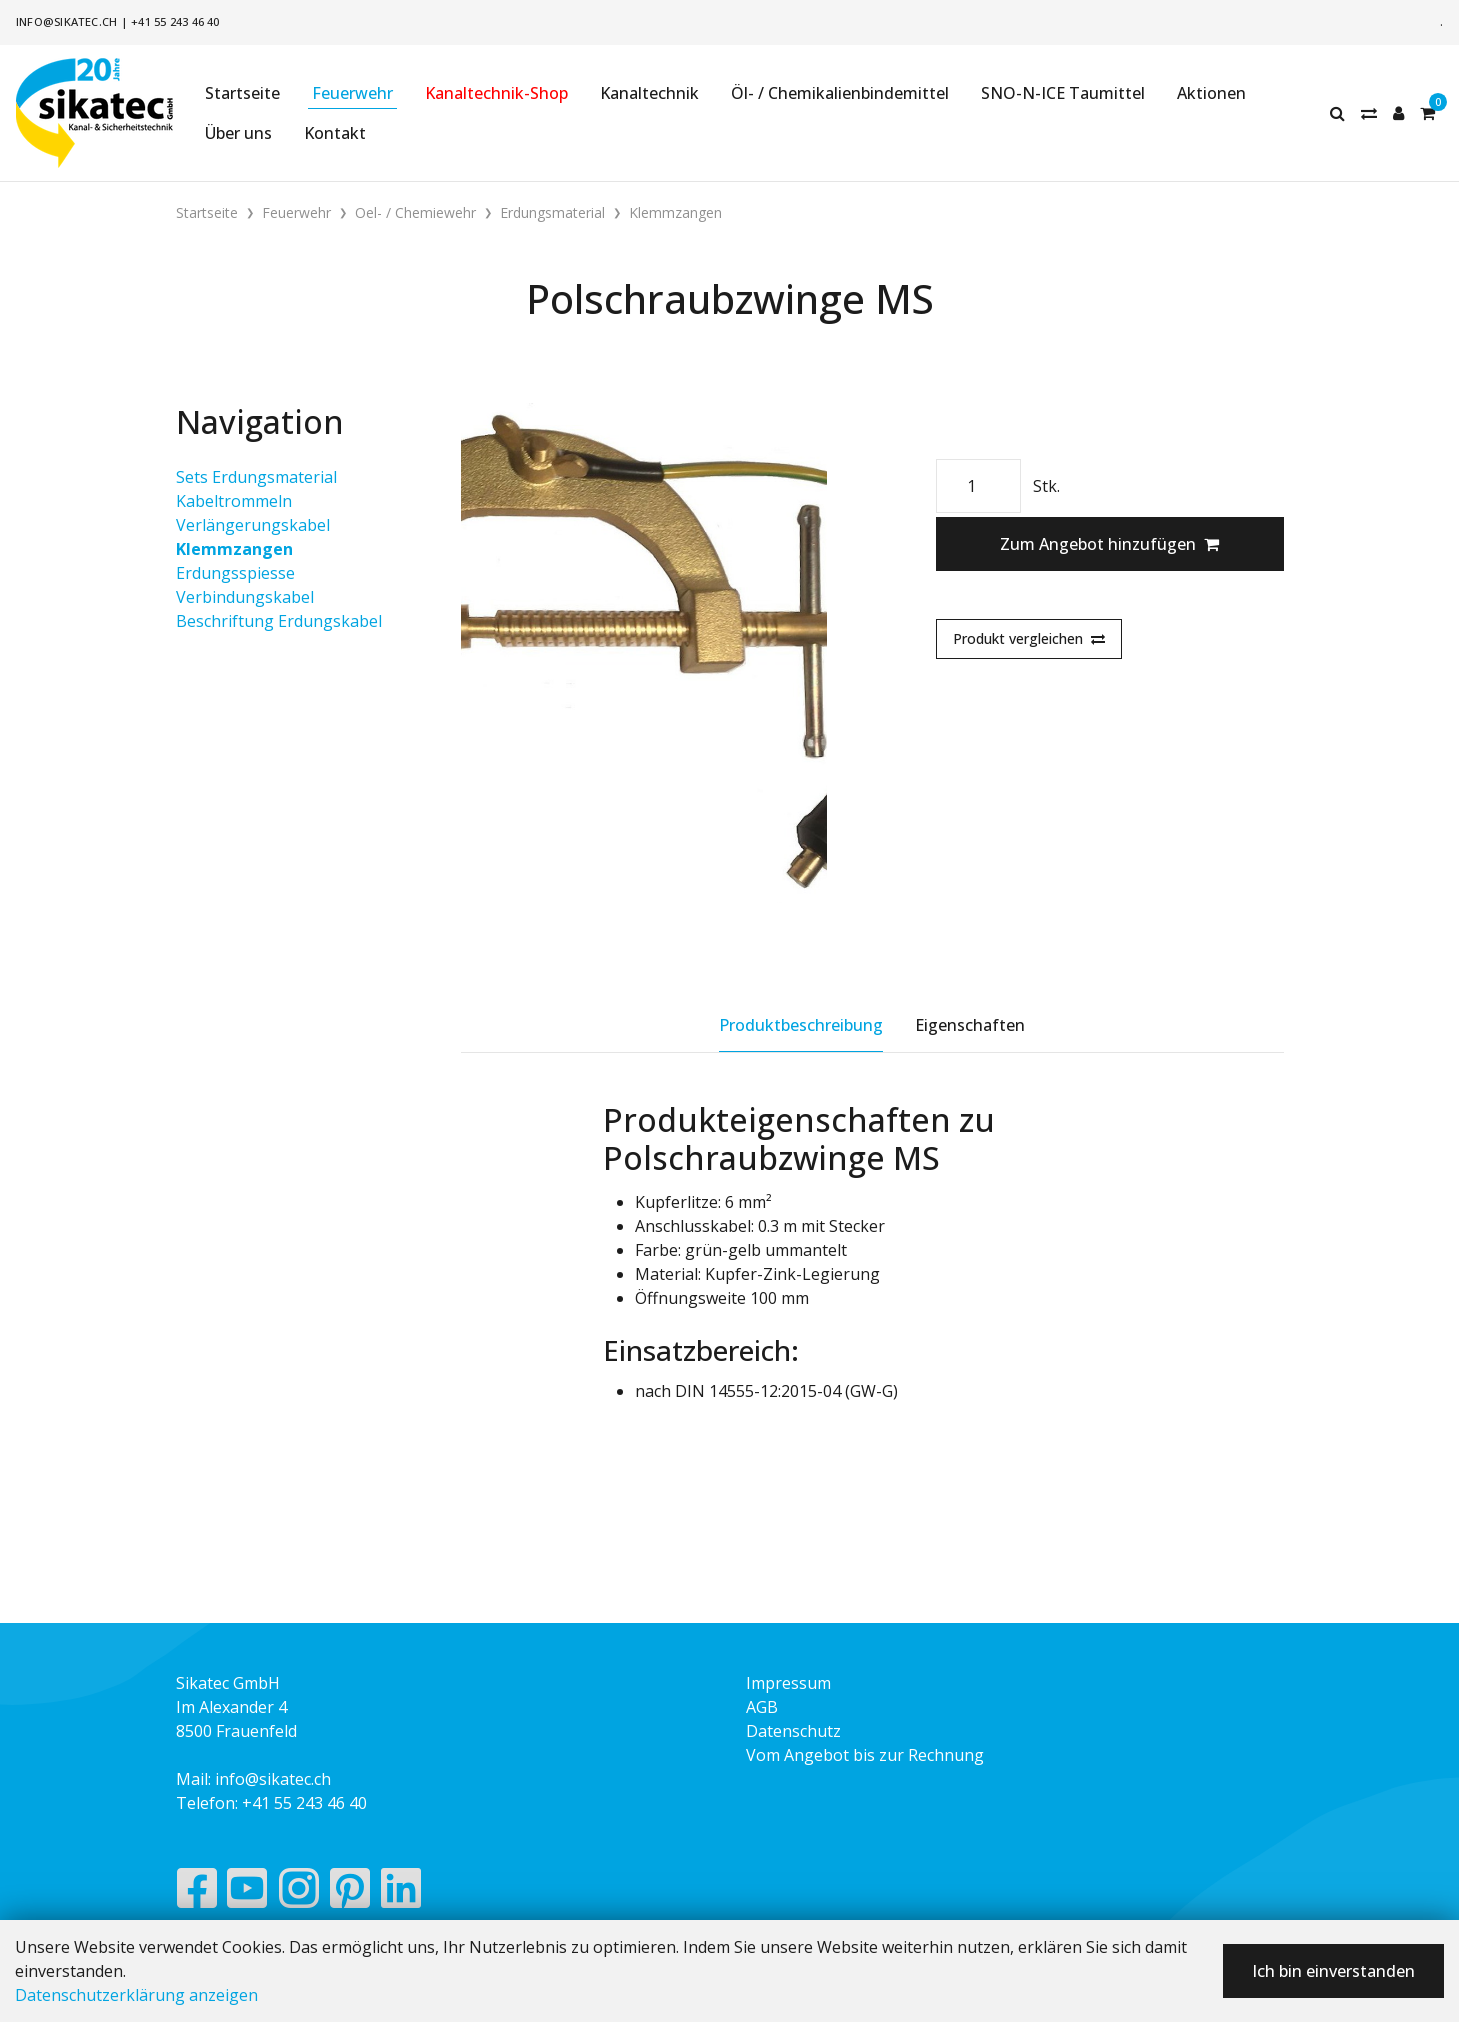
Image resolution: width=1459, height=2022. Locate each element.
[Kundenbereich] (1398, 113)
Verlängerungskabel (253, 525)
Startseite (242, 93)
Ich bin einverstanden (1333, 1971)
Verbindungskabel (245, 597)
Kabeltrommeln (234, 501)
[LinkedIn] (401, 1893)
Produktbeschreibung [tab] (801, 1025)
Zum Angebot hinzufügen (1109, 544)
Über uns (238, 133)
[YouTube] (247, 1893)
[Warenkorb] (1427, 113)
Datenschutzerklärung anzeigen (136, 1995)
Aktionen (1211, 93)
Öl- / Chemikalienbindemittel (840, 93)
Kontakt (335, 133)
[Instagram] (299, 1893)
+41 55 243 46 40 (175, 21)
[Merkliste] (1369, 113)
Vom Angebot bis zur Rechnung (865, 1755)
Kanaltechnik (649, 93)
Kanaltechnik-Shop (496, 93)
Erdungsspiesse (235, 573)
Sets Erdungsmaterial (256, 477)
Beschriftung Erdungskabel (279, 621)
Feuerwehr (352, 93)
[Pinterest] (350, 1893)
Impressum (788, 1683)
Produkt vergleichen (1029, 638)
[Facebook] (196, 1893)
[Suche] (1337, 113)
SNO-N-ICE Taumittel (1063, 93)
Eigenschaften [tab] (970, 1025)
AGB (762, 1707)
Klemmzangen (234, 549)
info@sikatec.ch (66, 21)
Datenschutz (793, 1731)
